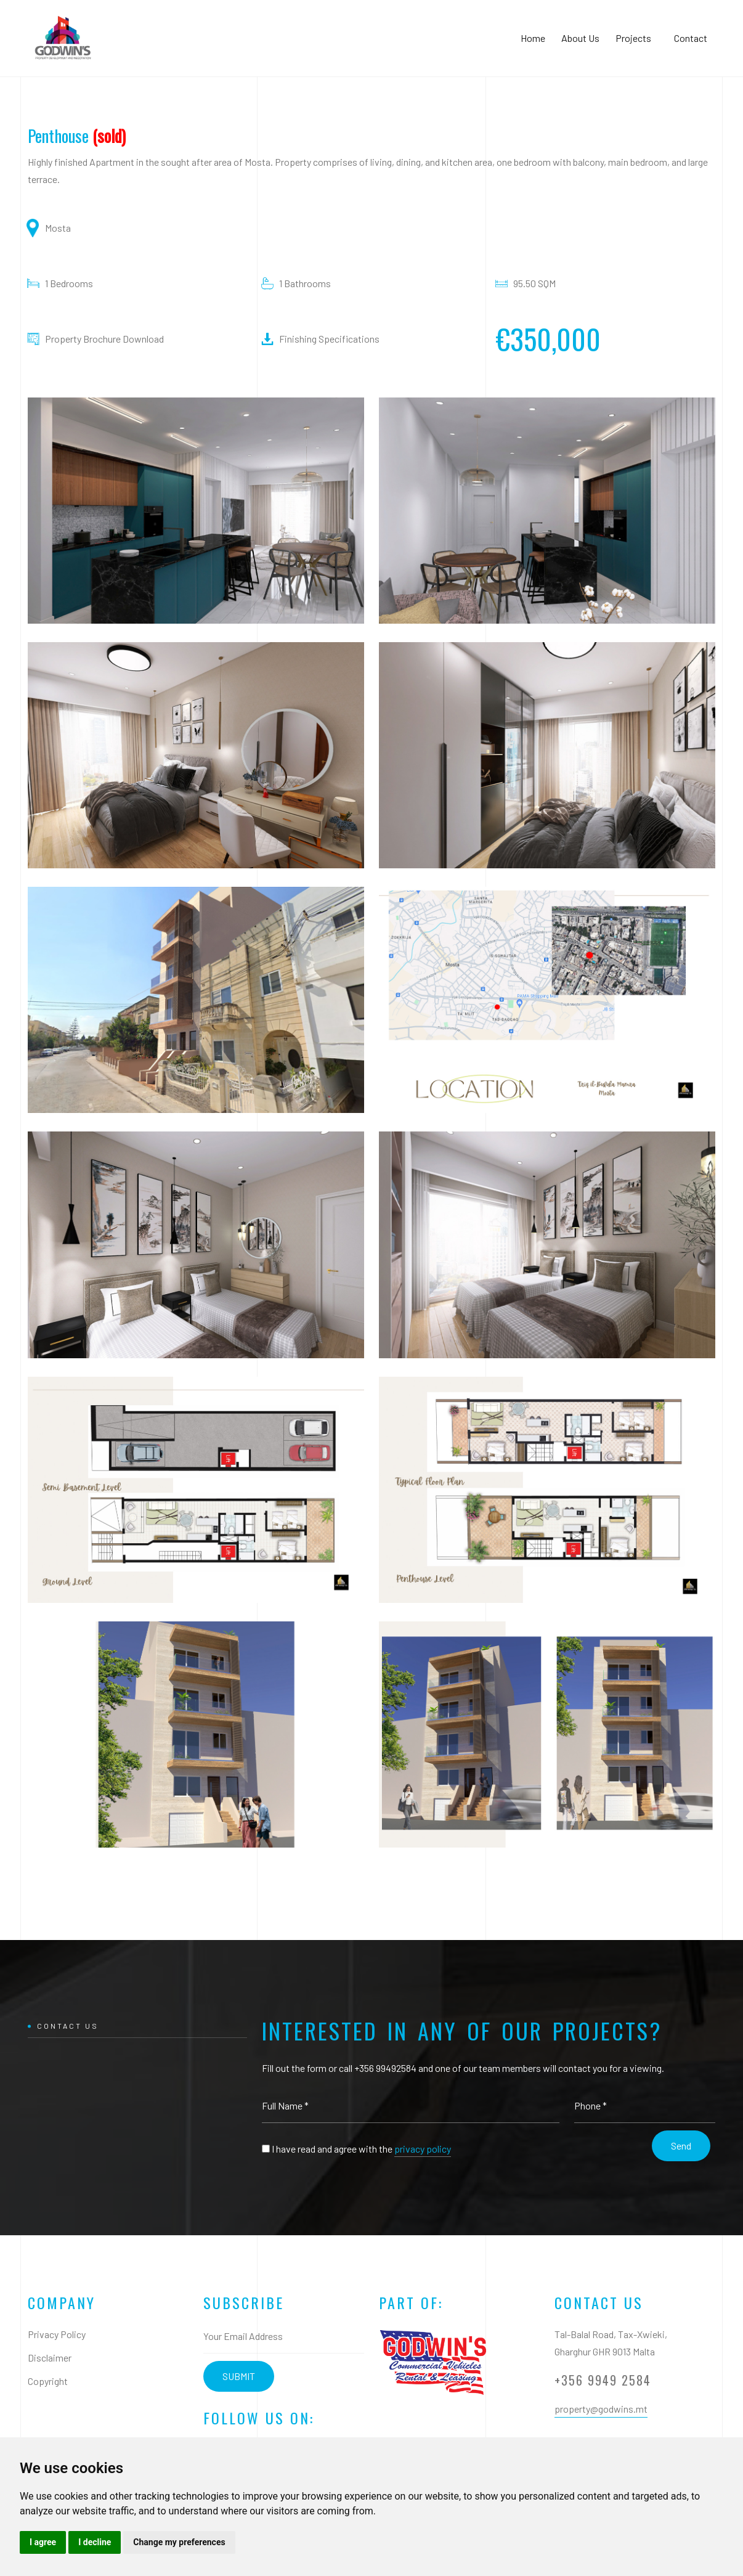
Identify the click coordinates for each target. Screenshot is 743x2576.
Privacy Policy (57, 2334)
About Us (580, 38)
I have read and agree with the (361, 2149)
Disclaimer (49, 2357)
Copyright (48, 2381)
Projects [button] (636, 38)
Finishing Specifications (329, 338)
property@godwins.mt (601, 2409)
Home (533, 38)
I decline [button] (94, 2542)
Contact (690, 38)
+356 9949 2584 (602, 2380)
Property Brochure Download (104, 338)
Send (681, 2145)
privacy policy (422, 2148)
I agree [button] (43, 2542)
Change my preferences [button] (179, 2542)
